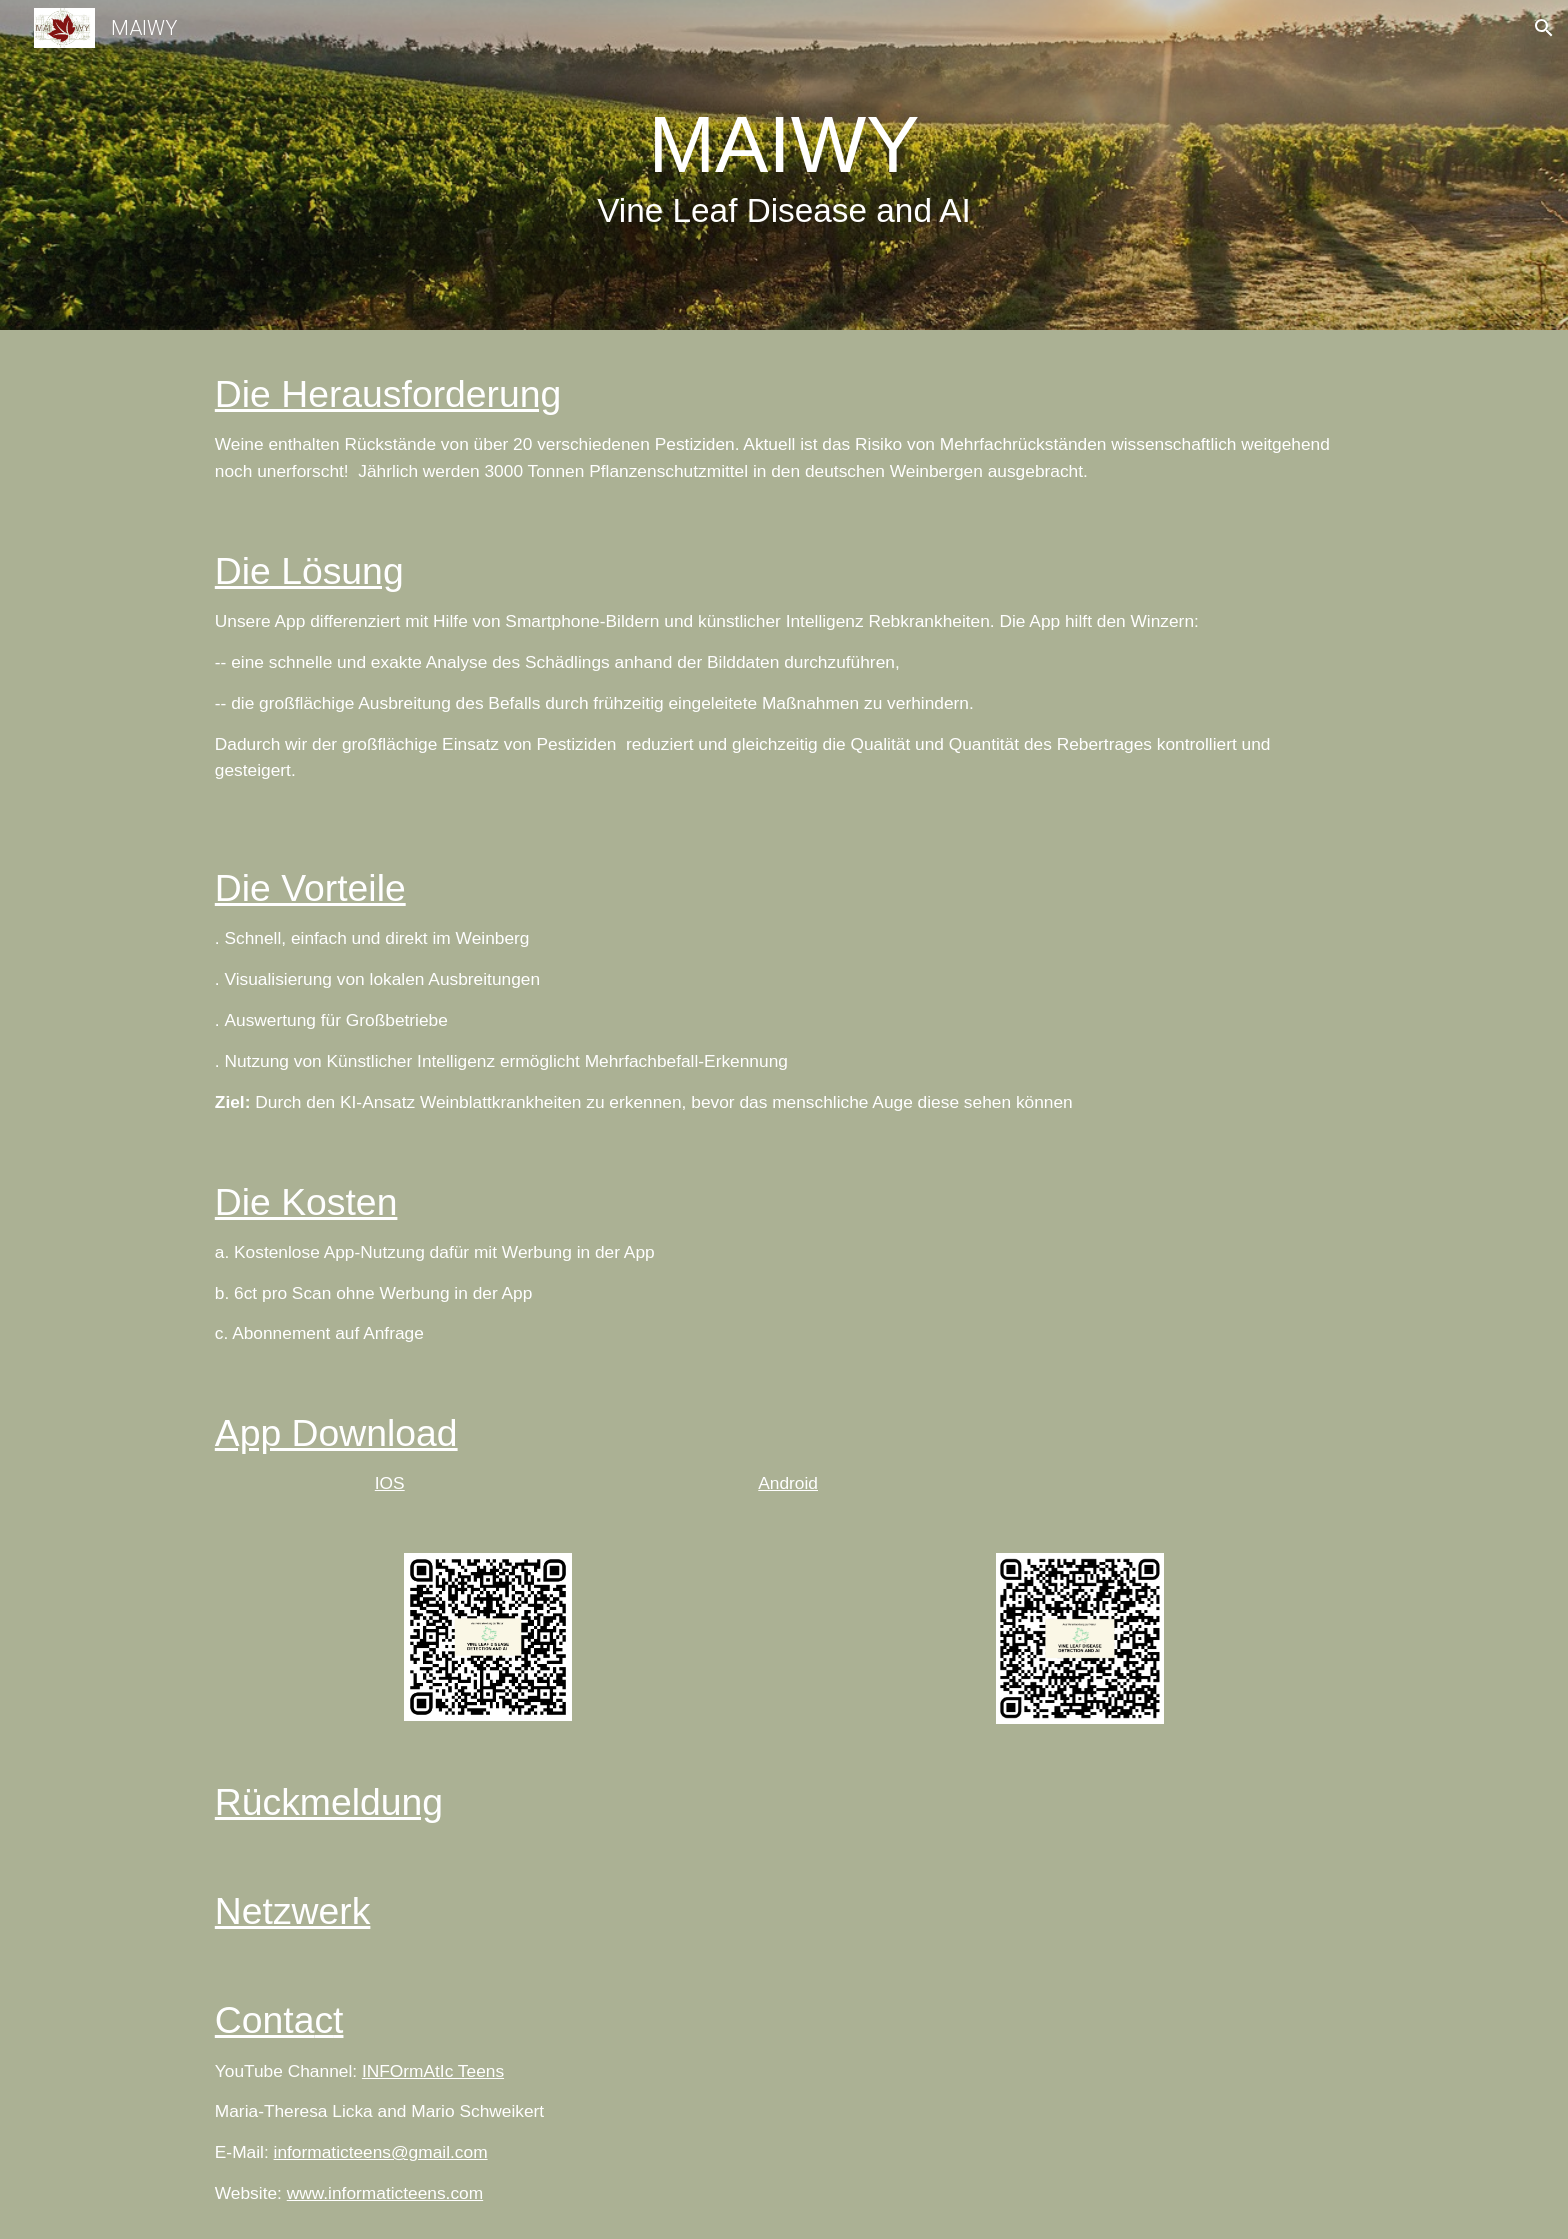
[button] (1544, 28)
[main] (784, 170)
